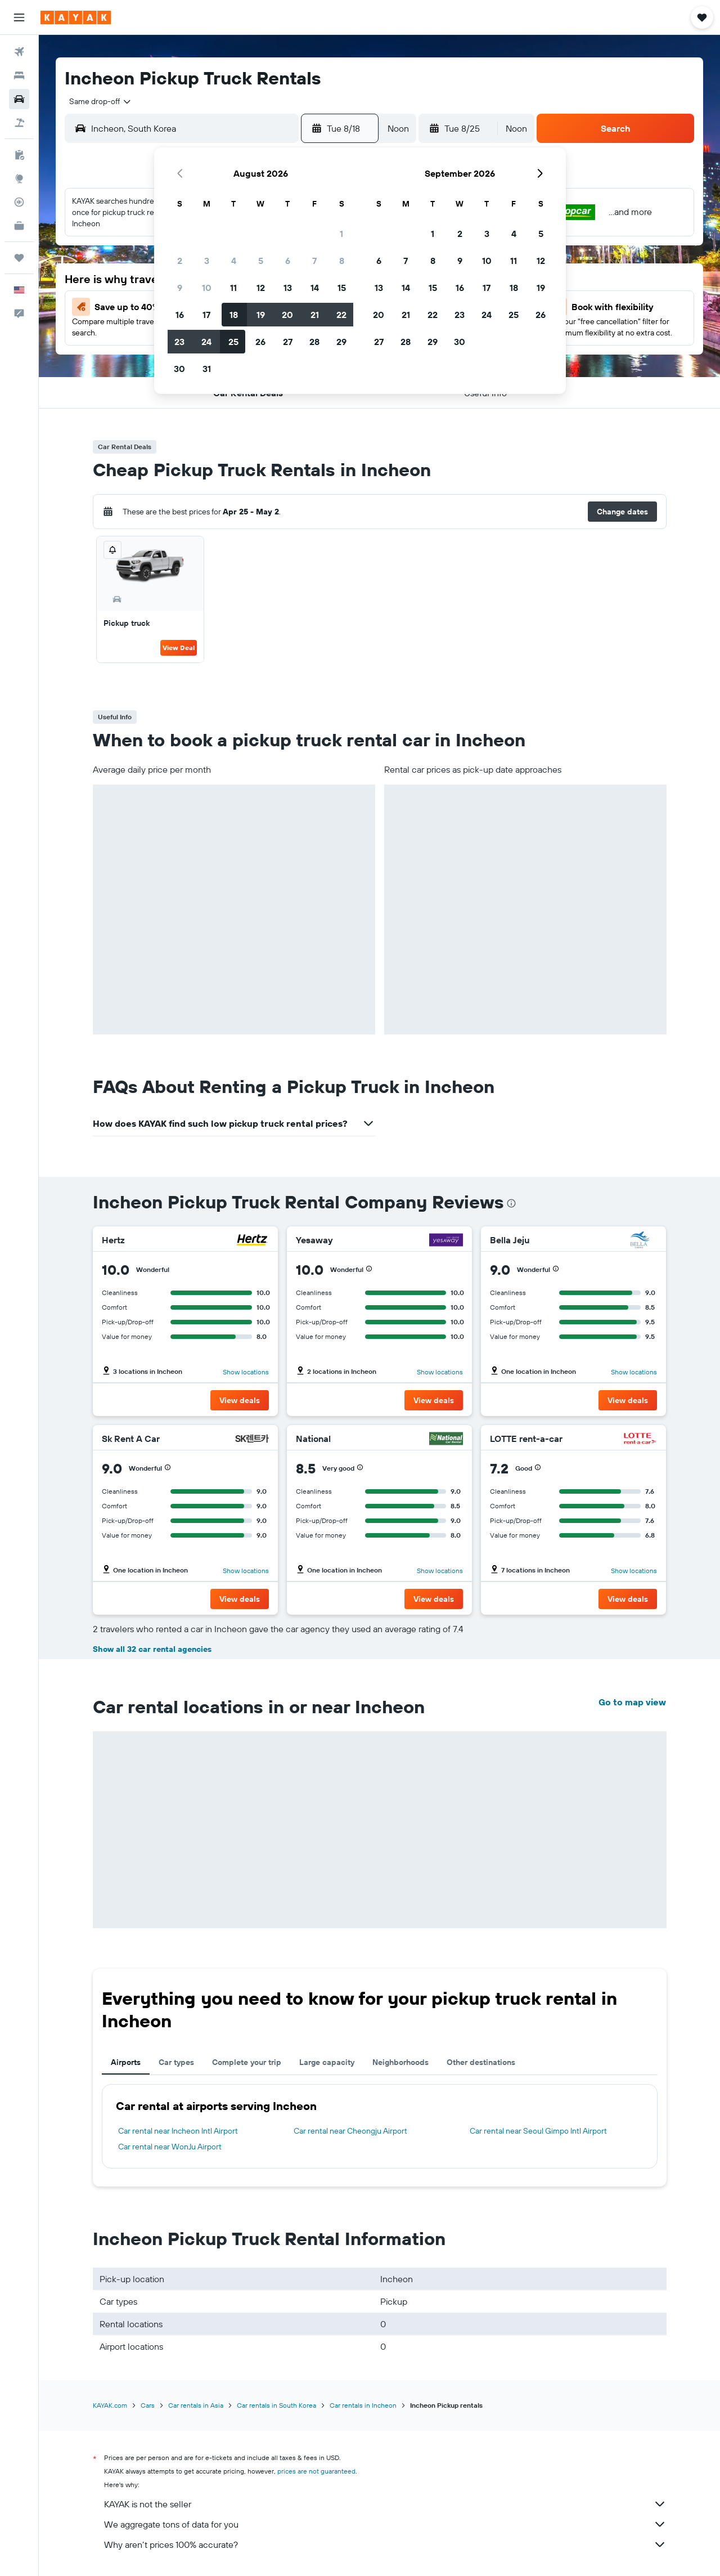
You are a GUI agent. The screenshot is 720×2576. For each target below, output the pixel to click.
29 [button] (341, 341)
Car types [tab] (176, 2062)
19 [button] (260, 314)
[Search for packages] (19, 122)
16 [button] (180, 314)
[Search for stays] (19, 75)
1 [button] (341, 233)
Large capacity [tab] (326, 2062)
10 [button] (207, 287)
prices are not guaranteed (316, 2471)
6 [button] (287, 260)
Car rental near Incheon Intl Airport (178, 2131)
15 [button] (342, 287)
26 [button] (260, 341)
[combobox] (96, 101)
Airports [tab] (126, 2062)
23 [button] (179, 341)
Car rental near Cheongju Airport (350, 2131)
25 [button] (233, 341)
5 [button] (260, 260)
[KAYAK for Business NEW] (19, 225)
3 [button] (206, 260)
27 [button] (287, 341)
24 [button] (206, 341)
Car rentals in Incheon (363, 2405)
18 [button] (234, 314)
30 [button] (179, 368)
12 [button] (260, 287)
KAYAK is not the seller (385, 2504)
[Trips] (19, 258)
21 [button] (314, 314)
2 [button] (179, 260)
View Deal (179, 647)
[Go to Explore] (19, 178)
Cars (148, 2405)
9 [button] (179, 287)
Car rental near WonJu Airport (170, 2147)
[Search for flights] (19, 52)
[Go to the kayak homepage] (75, 17)
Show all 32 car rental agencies (152, 1649)
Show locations (246, 1372)
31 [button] (206, 368)
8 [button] (341, 260)
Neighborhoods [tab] (400, 2062)
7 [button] (314, 260)
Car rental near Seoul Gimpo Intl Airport (538, 2131)
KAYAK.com (110, 2405)
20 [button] (287, 314)
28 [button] (314, 341)
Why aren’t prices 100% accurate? (385, 2544)
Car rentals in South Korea (276, 2405)
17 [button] (206, 314)
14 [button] (314, 287)
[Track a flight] (19, 202)
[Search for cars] (19, 99)
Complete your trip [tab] (246, 2062)
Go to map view (632, 1702)
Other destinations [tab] (481, 2062)
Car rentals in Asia (195, 2405)
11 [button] (233, 287)
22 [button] (341, 314)
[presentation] (511, 1203)
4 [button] (233, 260)
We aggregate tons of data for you (385, 2524)
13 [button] (288, 287)
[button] (19, 17)
